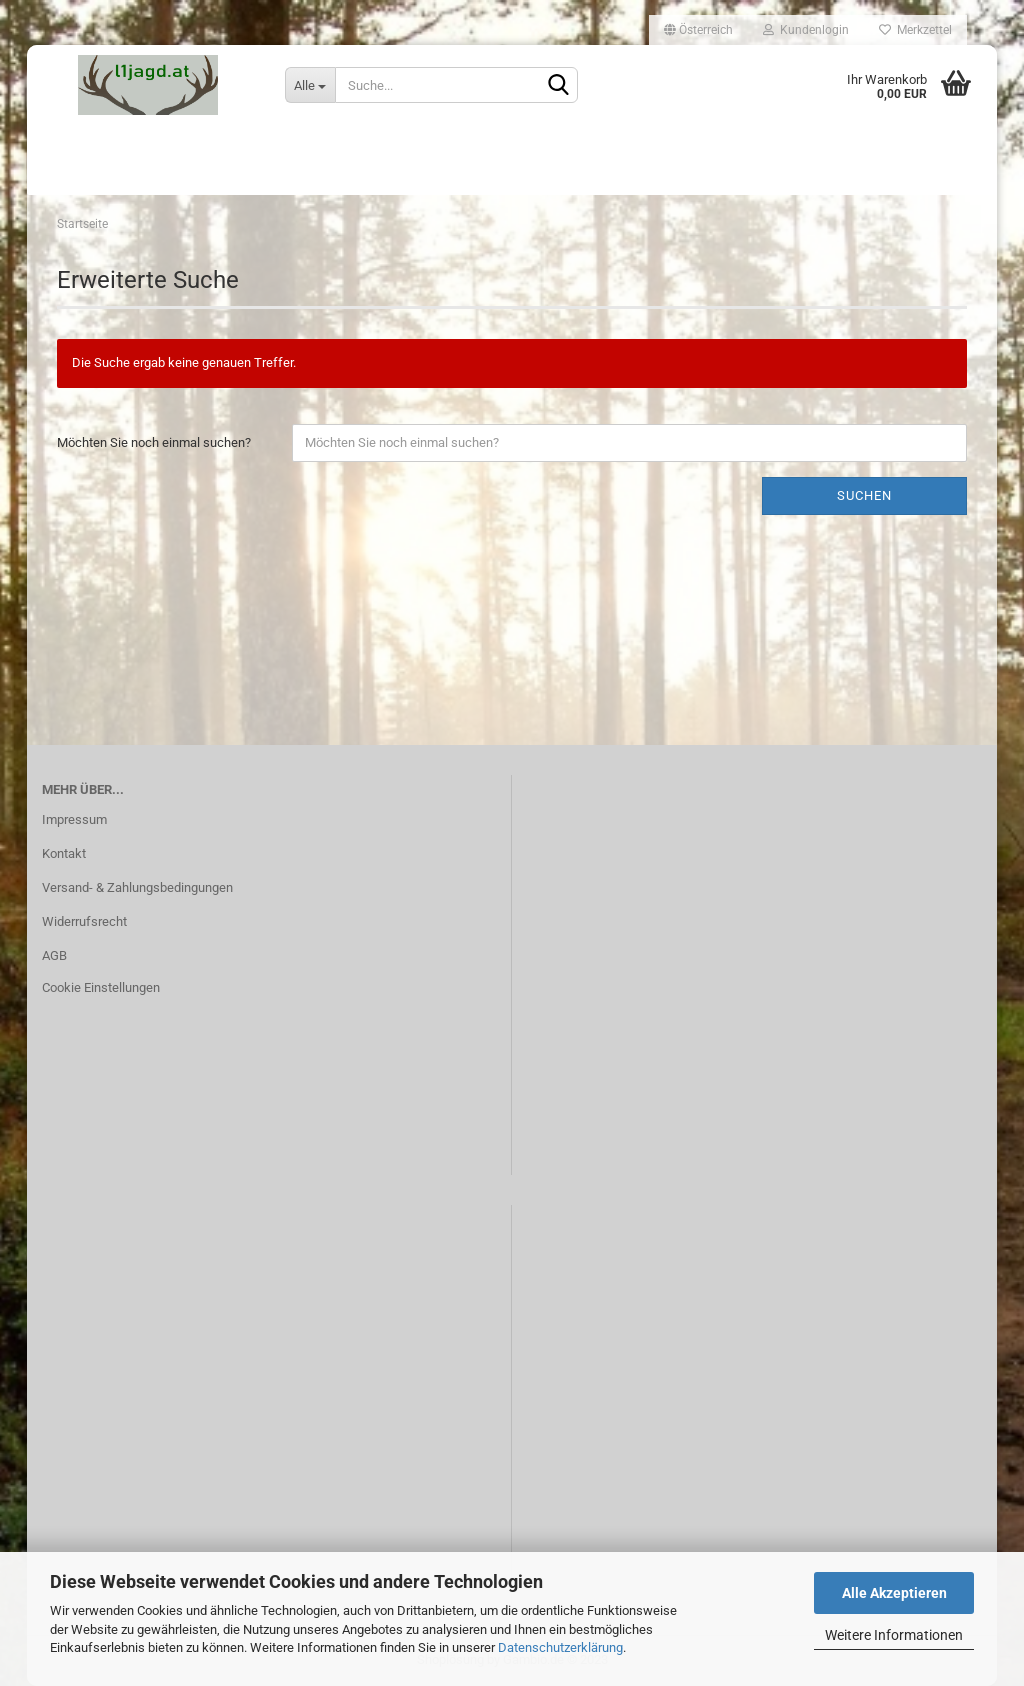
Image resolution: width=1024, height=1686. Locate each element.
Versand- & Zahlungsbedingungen (137, 887)
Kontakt (64, 853)
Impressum (74, 819)
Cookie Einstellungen (101, 987)
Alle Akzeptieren (894, 1593)
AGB (54, 955)
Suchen (864, 495)
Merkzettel (915, 30)
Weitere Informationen (894, 1635)
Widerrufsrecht (84, 921)
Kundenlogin (806, 30)
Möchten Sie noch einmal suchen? (154, 442)
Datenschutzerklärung (560, 1647)
